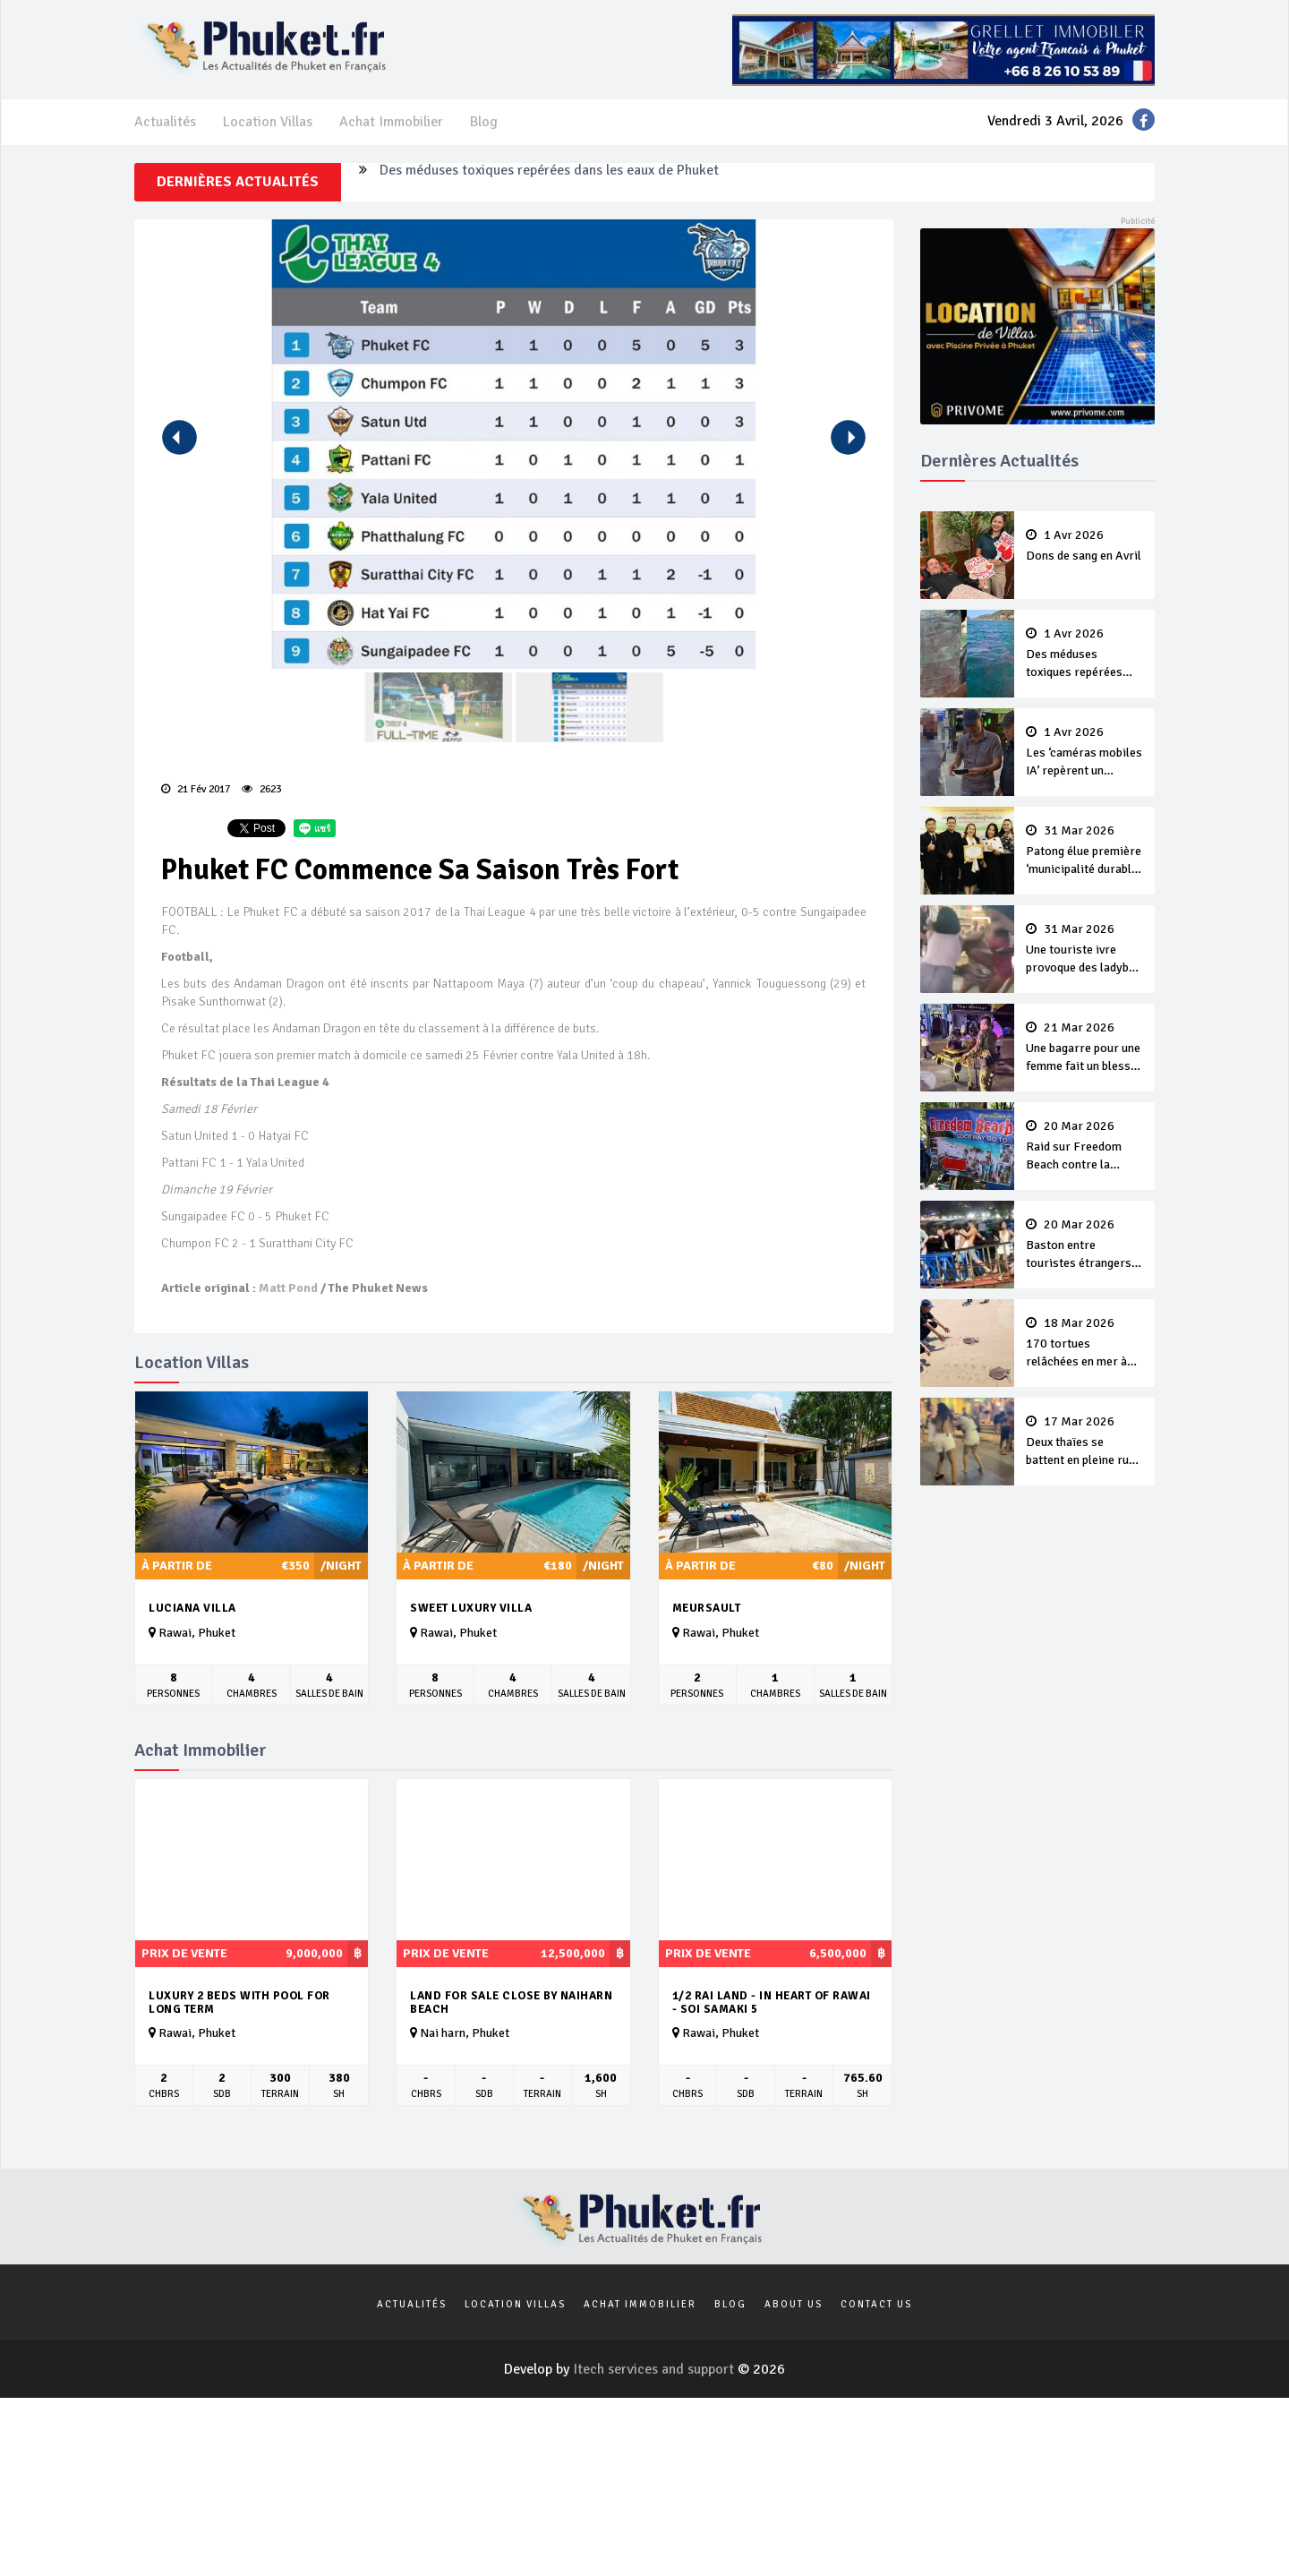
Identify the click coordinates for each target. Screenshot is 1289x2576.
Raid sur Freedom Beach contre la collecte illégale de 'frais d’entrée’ (1085, 1147)
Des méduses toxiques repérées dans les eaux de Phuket (549, 182)
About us (793, 2304)
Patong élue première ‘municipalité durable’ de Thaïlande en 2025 (1085, 851)
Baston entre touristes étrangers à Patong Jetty (1085, 1245)
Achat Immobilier (391, 122)
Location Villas (267, 122)
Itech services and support (655, 2369)
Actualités (165, 122)
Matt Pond (288, 1288)
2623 (261, 789)
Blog (484, 122)
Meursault (706, 1608)
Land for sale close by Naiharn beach (511, 2002)
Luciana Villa (192, 1608)
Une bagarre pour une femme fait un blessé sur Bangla (1085, 1048)
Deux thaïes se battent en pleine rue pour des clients (1085, 1442)
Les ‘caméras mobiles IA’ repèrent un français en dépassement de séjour (1085, 753)
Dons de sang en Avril (1085, 546)
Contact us (876, 2304)
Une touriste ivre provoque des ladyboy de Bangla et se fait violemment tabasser (1085, 950)
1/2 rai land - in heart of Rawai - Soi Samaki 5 (771, 2002)
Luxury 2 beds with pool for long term (239, 2002)
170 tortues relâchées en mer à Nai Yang (1085, 1344)
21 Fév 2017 (195, 789)
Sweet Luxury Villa (471, 1608)
